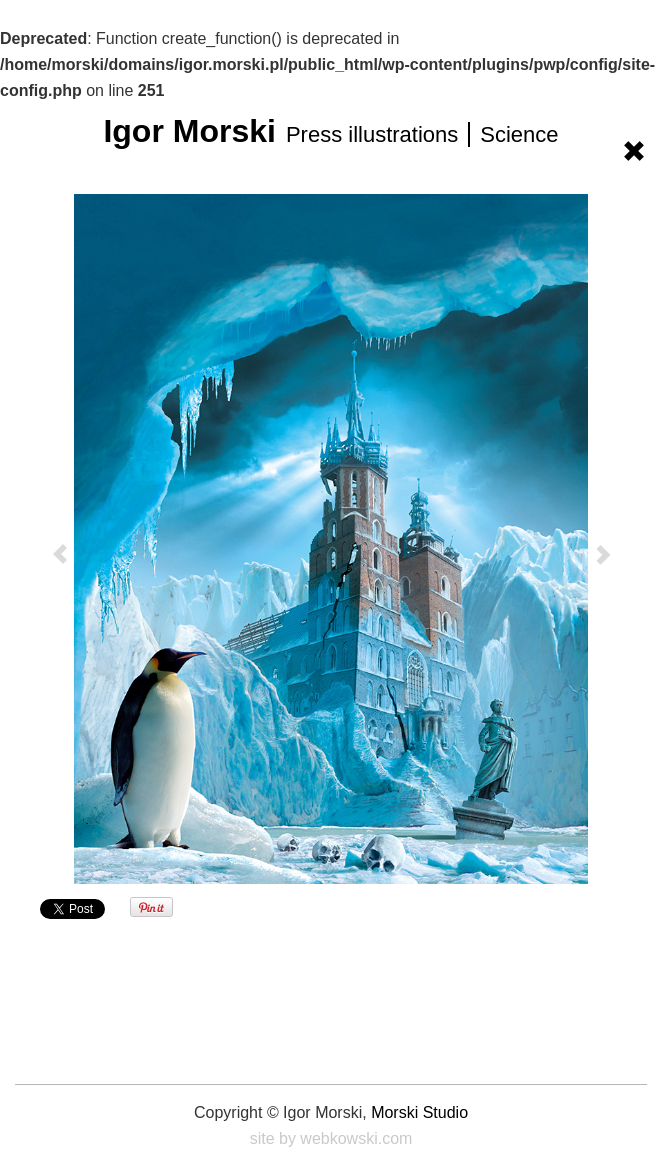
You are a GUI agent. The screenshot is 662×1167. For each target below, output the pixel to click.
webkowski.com (356, 1138)
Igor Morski (330, 131)
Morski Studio (419, 1112)
